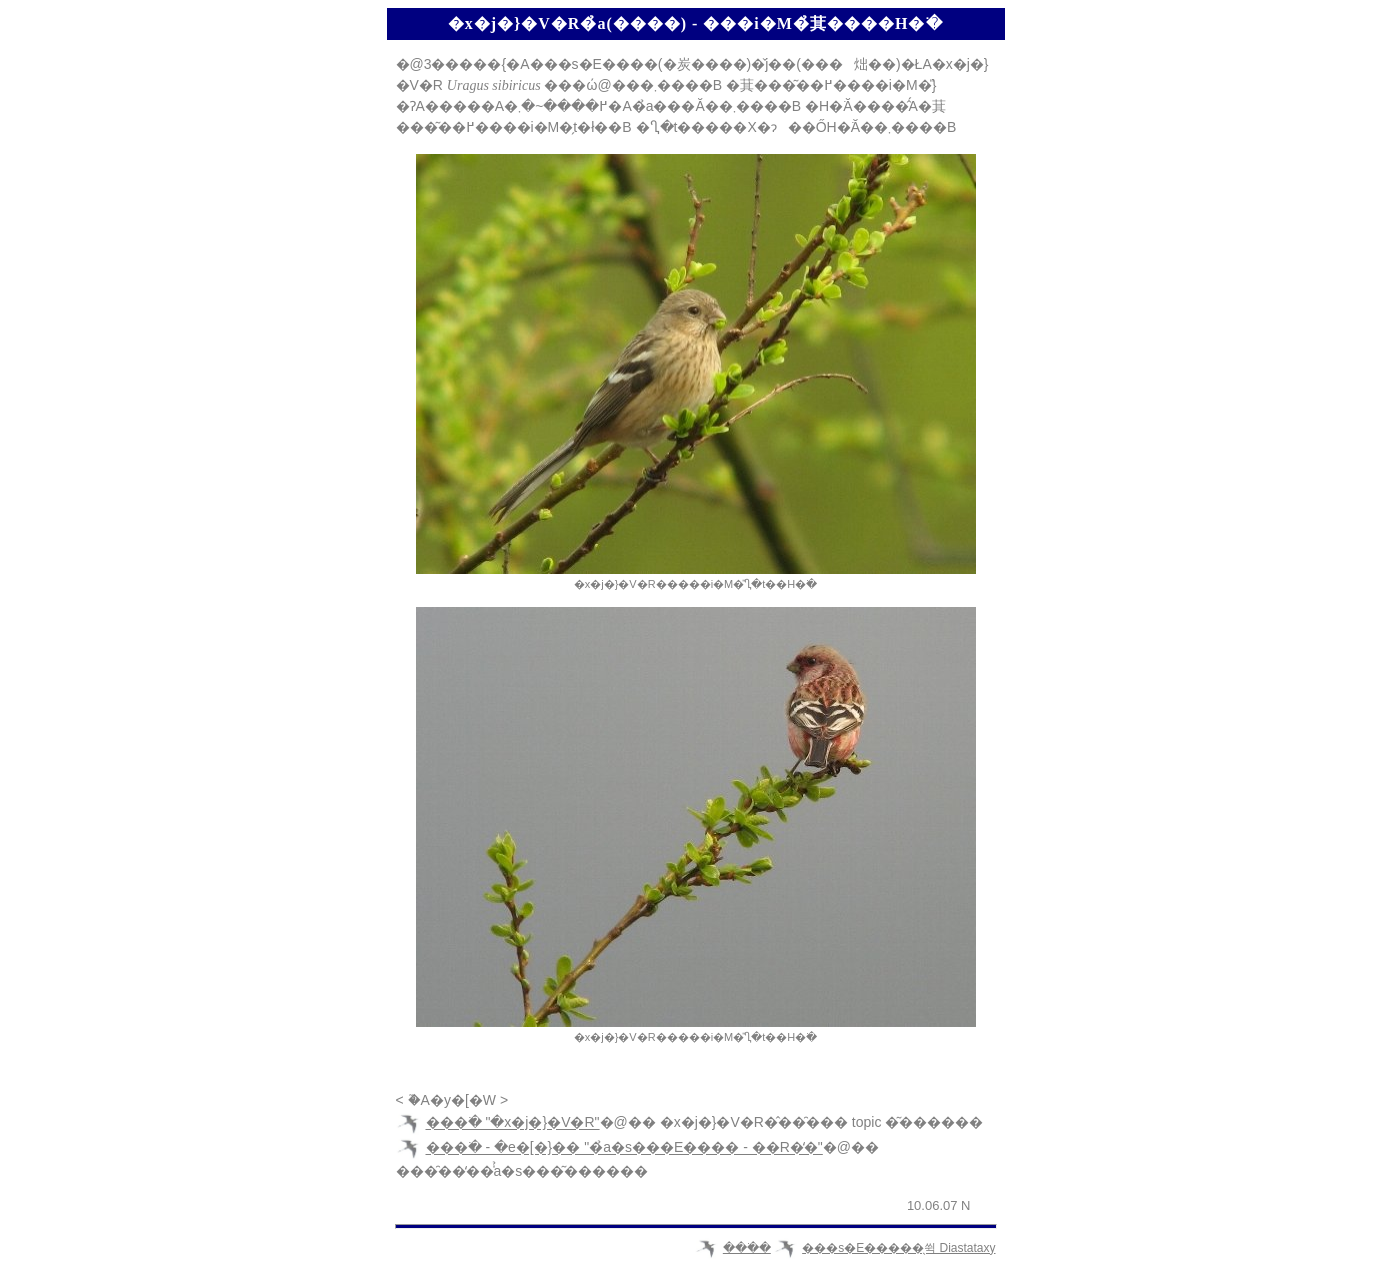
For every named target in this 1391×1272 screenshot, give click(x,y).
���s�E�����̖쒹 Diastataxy (898, 1248)
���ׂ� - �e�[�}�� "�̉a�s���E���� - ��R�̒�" (624, 1148)
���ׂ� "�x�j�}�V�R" (513, 1123)
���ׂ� (747, 1248)
